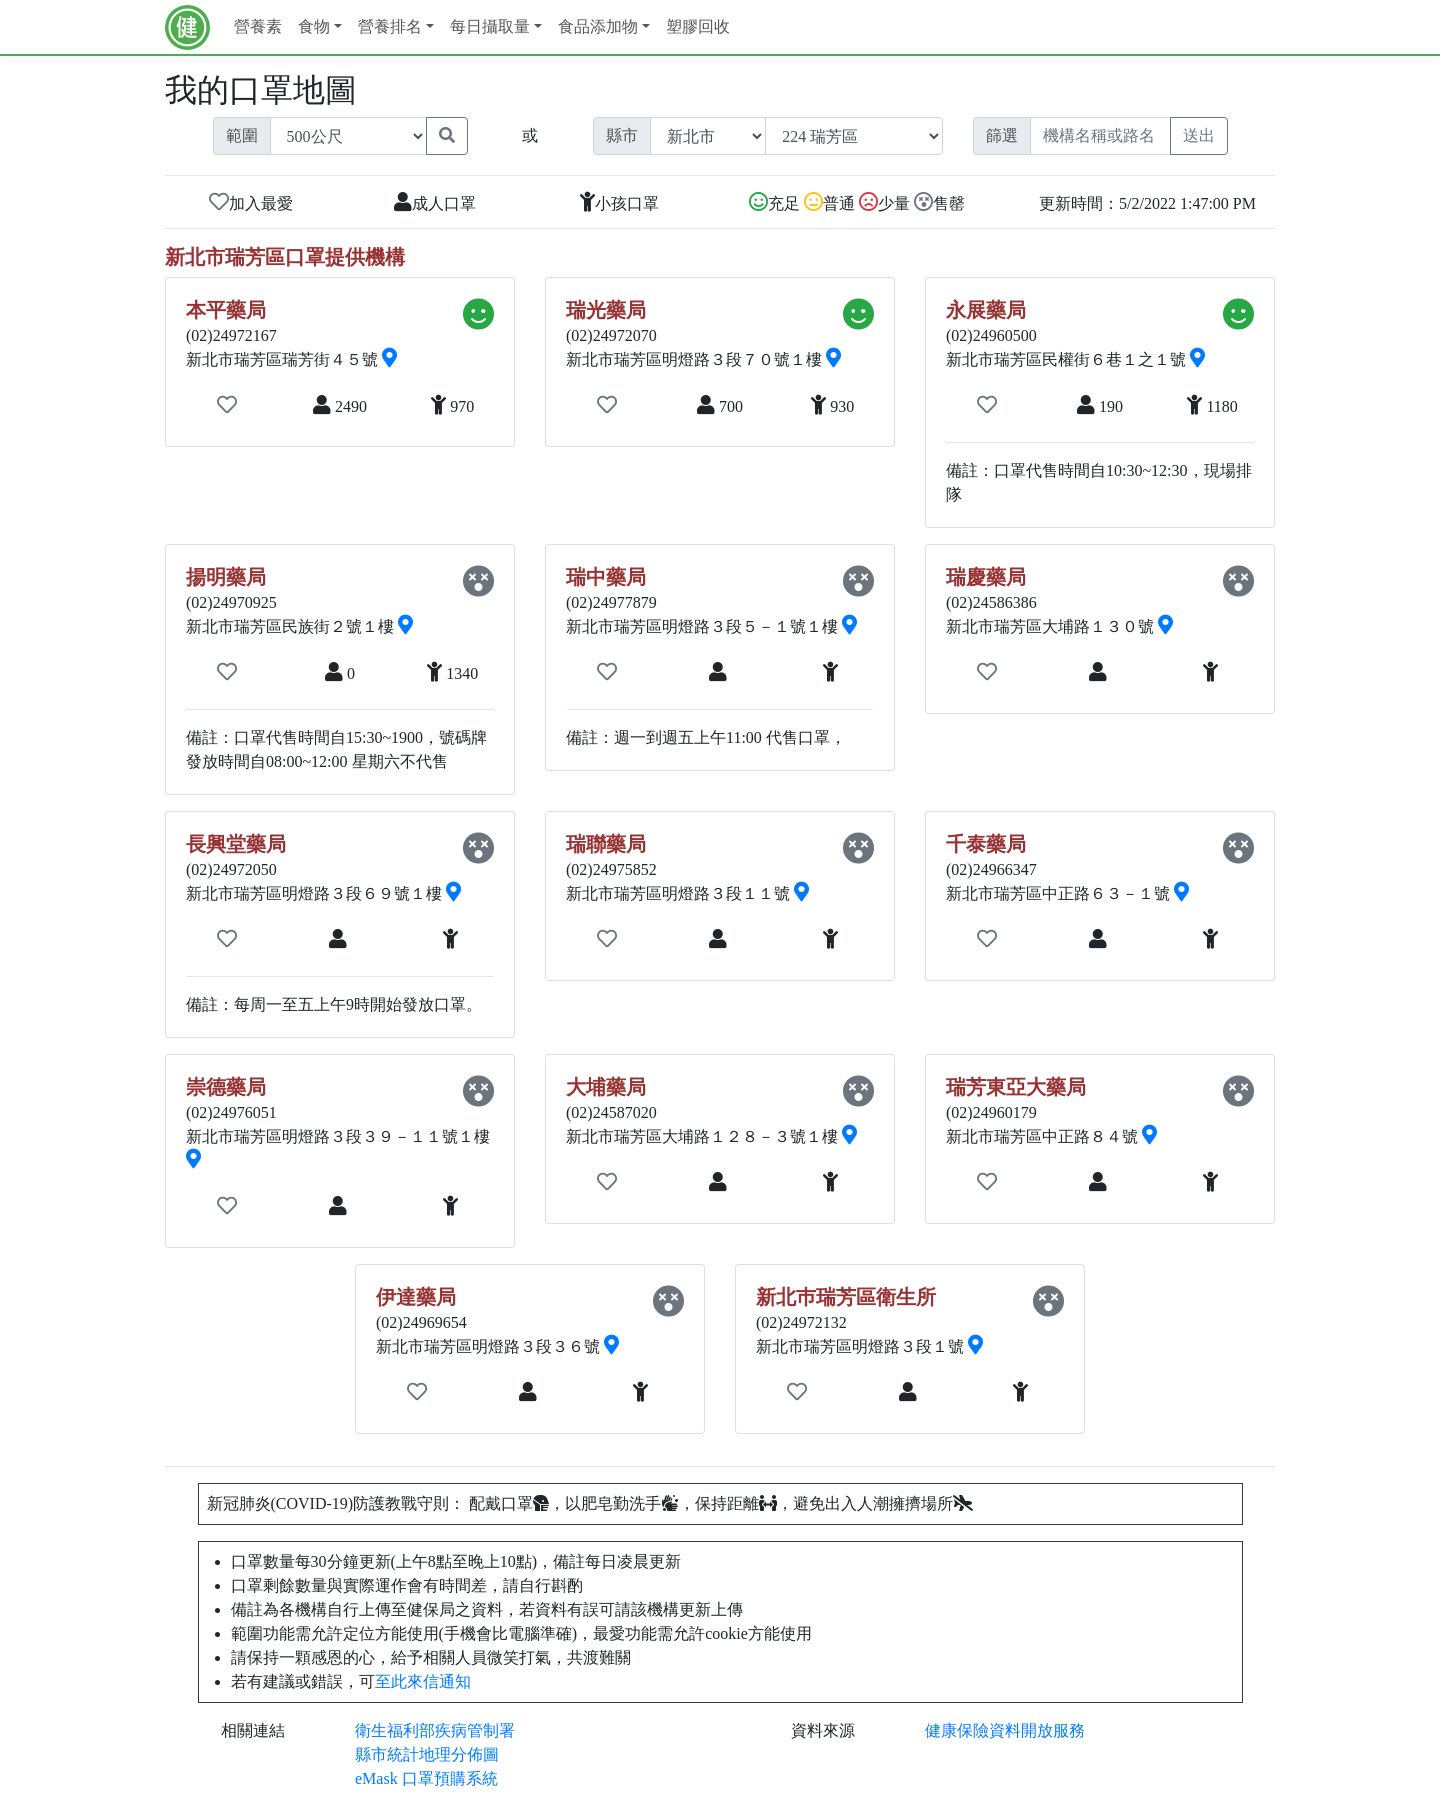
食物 (314, 26)
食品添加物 (598, 26)
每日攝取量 (490, 26)
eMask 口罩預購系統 (426, 1778)
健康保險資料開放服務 (1005, 1730)
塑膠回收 (698, 26)
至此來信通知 (423, 1681)
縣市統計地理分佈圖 (427, 1754)
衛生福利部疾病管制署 (435, 1730)
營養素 (258, 26)
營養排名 (390, 26)
